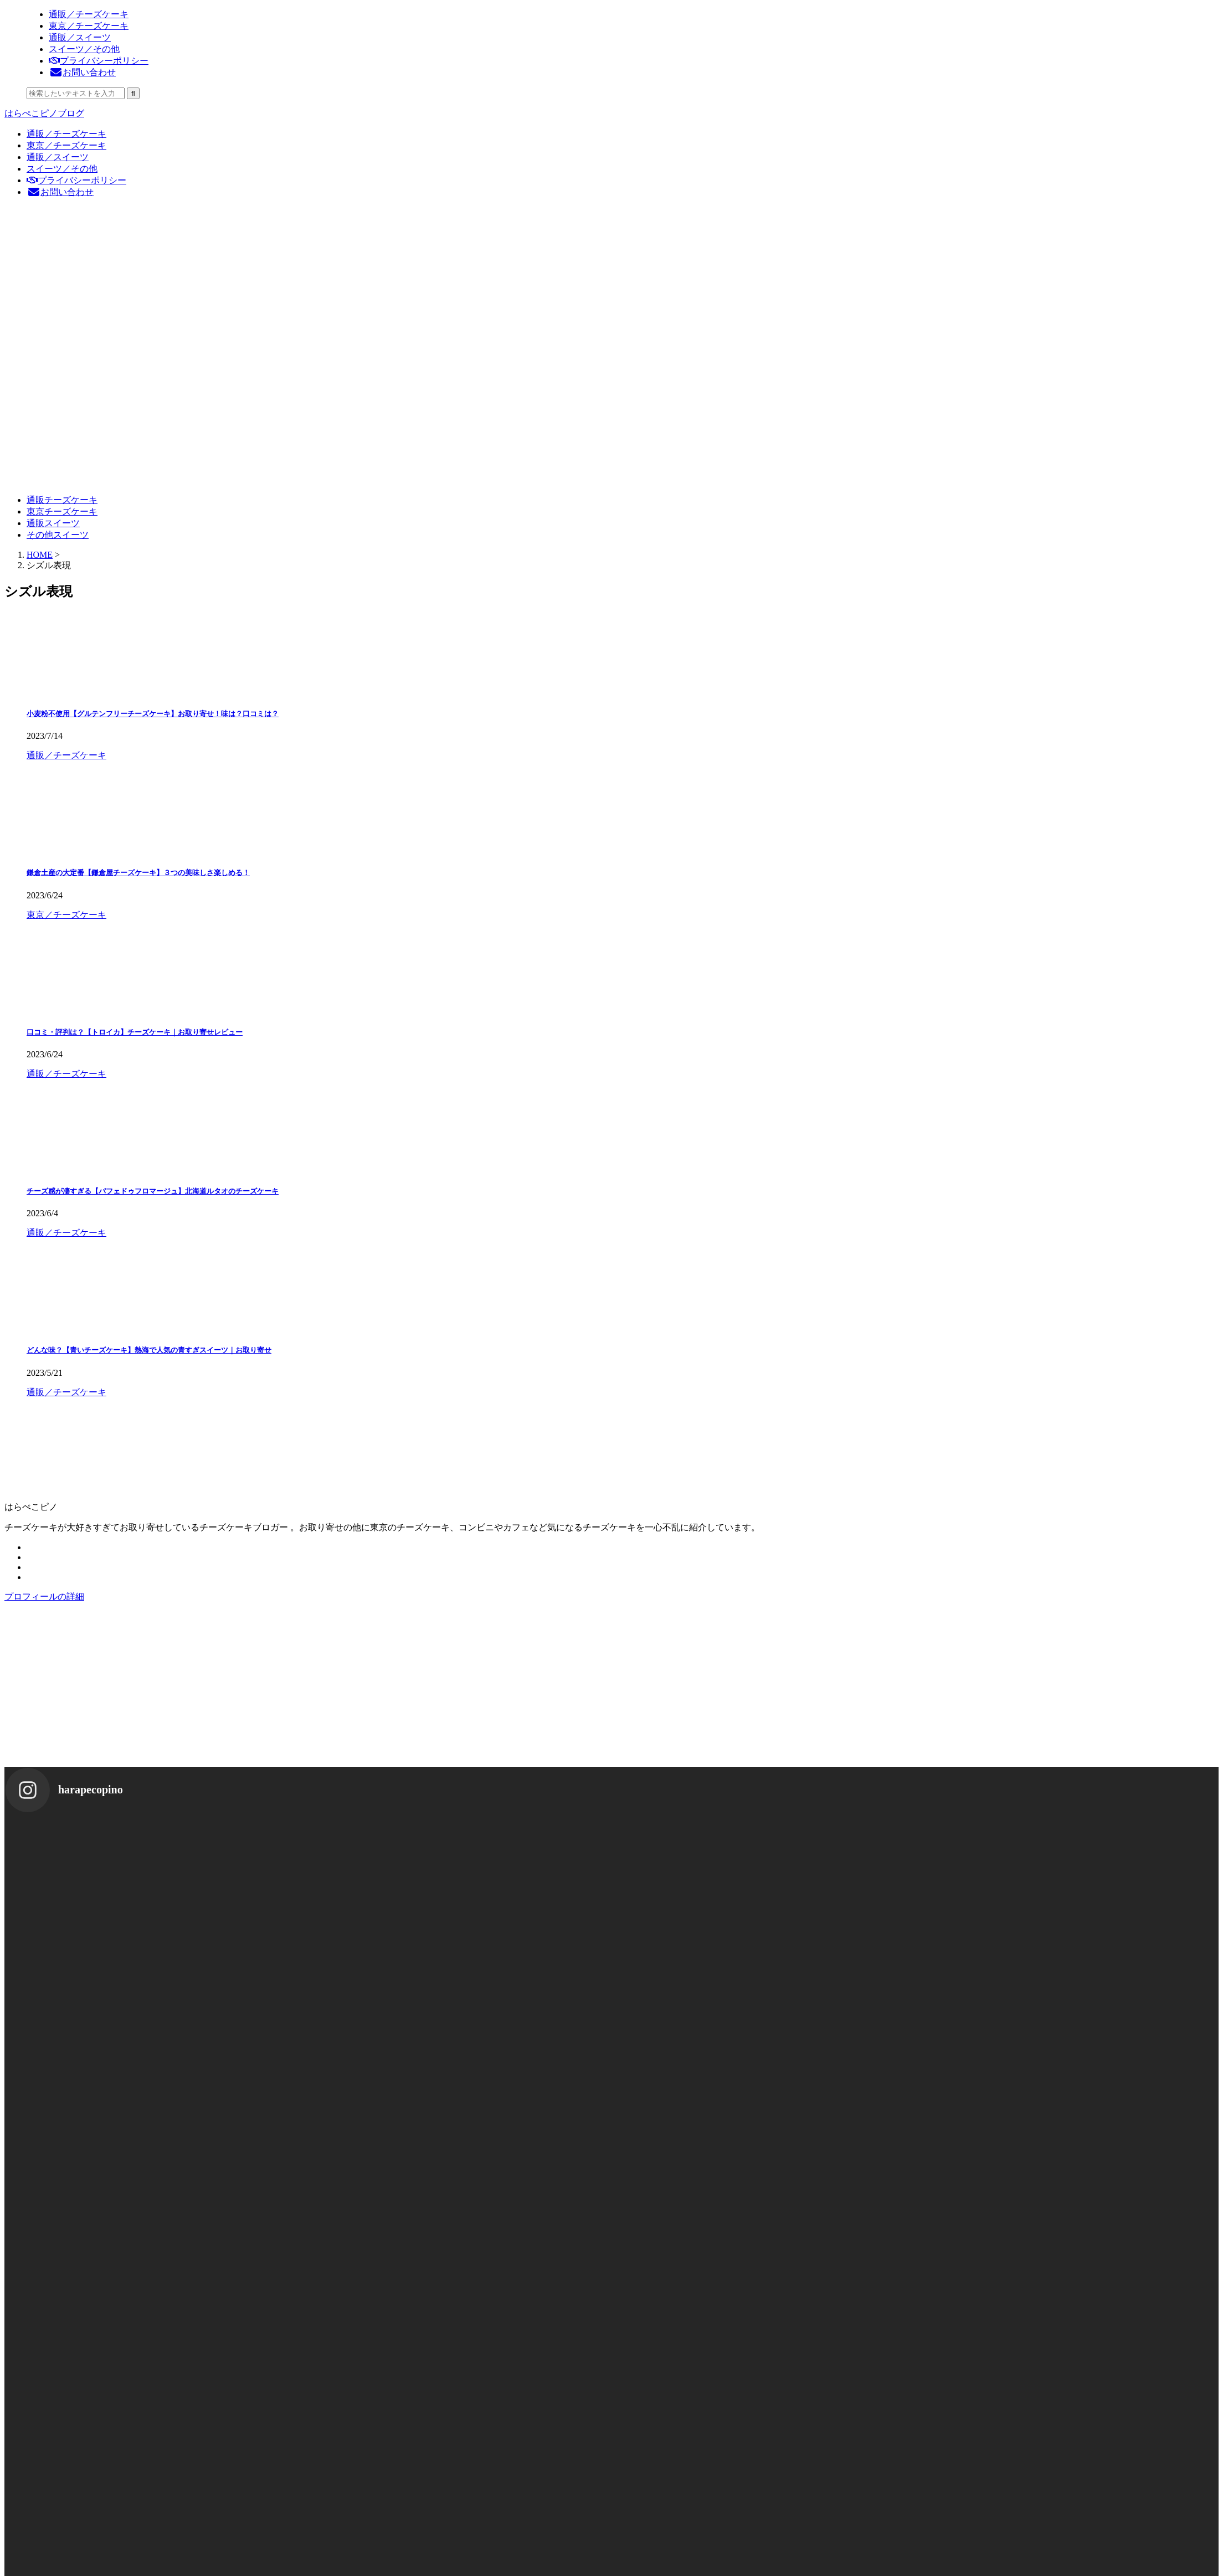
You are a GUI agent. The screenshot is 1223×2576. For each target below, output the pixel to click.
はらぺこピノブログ (44, 113)
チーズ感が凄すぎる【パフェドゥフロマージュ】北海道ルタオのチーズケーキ (153, 1191)
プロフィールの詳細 (44, 1596)
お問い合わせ (60, 192)
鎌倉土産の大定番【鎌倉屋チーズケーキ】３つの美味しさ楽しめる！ (138, 872)
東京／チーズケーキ (66, 145)
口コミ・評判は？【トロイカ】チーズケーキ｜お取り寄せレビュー (135, 1032)
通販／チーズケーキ (66, 133)
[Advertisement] (336, 1689)
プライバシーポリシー (76, 180)
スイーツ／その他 (62, 168)
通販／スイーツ (58, 157)
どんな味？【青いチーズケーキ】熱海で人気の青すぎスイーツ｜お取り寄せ (149, 1350)
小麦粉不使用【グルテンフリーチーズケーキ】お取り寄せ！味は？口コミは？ (153, 713)
